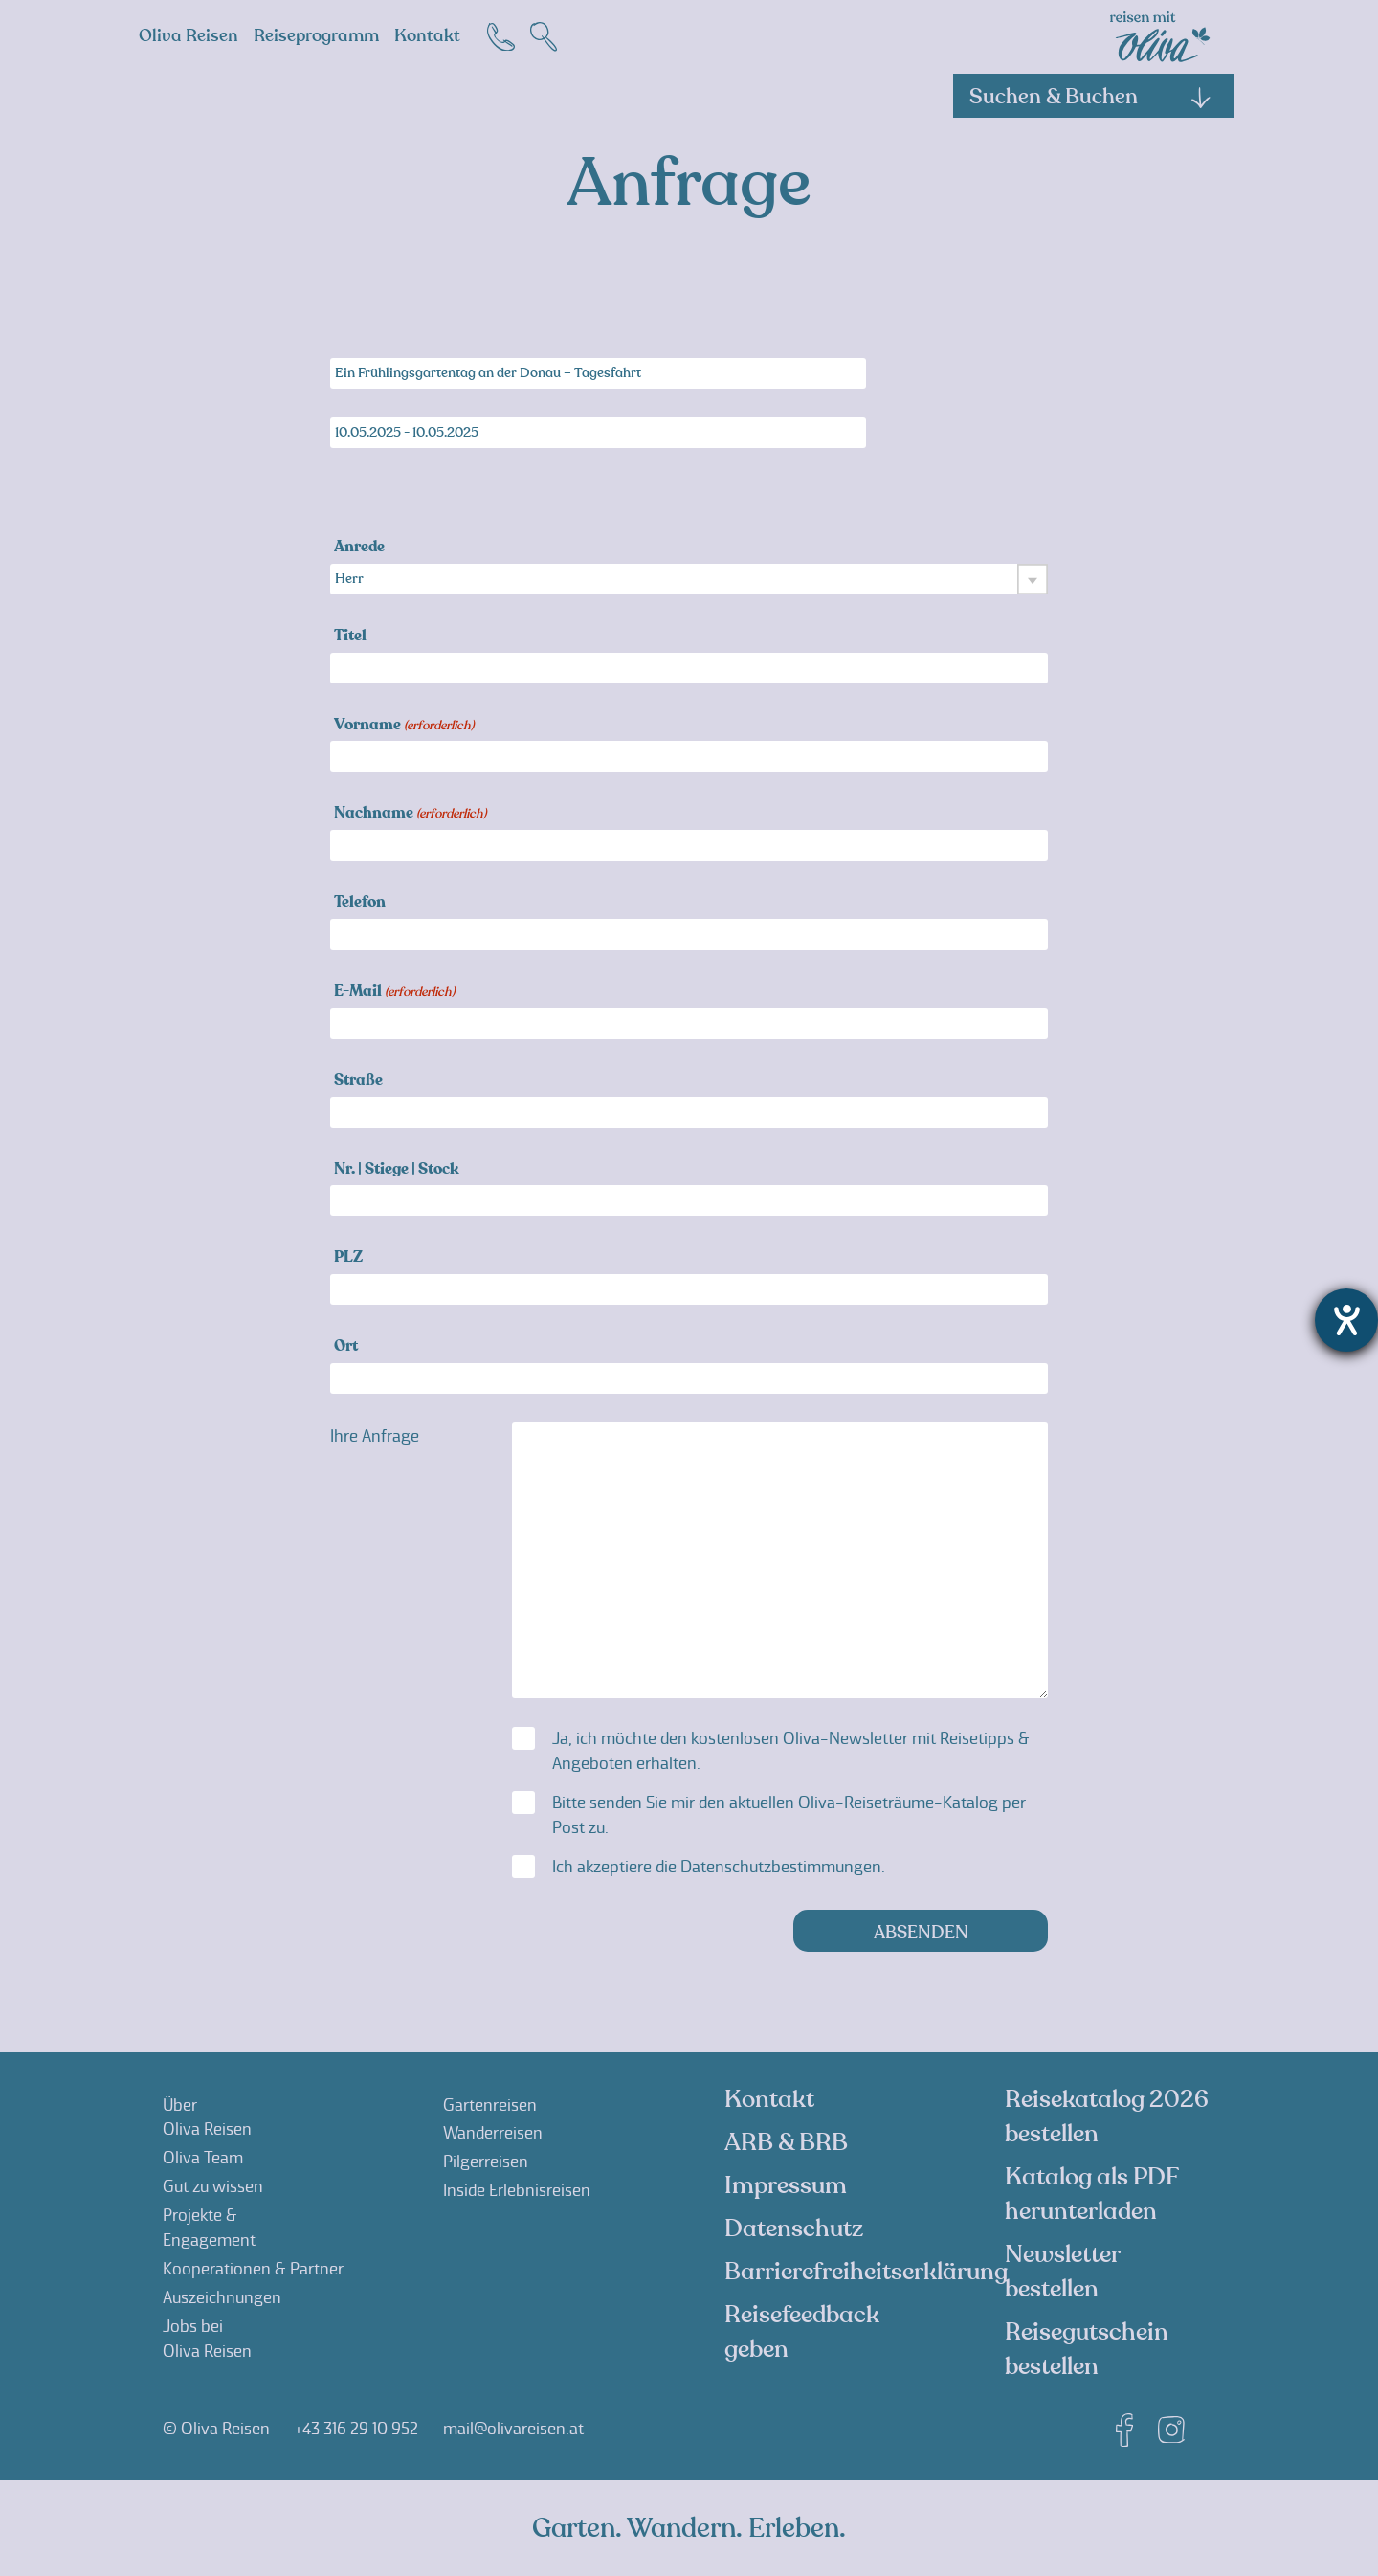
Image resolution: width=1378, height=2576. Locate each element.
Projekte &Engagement (209, 2228)
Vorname (404, 726)
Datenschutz (793, 2228)
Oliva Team (203, 2157)
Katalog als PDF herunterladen (1091, 2194)
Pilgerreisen (485, 2161)
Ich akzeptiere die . (718, 1866)
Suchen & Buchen (1090, 96)
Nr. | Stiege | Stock (396, 1170)
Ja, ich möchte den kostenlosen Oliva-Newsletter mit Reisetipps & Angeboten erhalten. (791, 1751)
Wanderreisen (493, 2132)
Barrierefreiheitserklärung (866, 2271)
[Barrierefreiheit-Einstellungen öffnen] (1346, 1320)
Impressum (785, 2185)
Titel (350, 637)
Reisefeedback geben (801, 2331)
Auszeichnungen (222, 2297)
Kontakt (427, 36)
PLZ (348, 1258)
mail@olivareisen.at (513, 2428)
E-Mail (394, 992)
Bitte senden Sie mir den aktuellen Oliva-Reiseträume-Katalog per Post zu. (789, 1815)
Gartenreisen (490, 2105)
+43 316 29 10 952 (356, 2428)
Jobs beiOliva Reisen (207, 2339)
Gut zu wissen (213, 2186)
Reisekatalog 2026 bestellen (1107, 2116)
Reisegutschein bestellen (1086, 2349)
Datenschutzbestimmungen (780, 1866)
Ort (346, 1347)
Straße (358, 1081)
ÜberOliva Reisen (207, 2117)
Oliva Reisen (188, 36)
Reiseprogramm (316, 36)
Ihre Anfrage (374, 1435)
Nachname (410, 814)
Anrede (359, 548)
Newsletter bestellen (1062, 2271)
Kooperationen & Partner (253, 2268)
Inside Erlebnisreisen (516, 2190)
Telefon (360, 903)
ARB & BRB (786, 2142)
